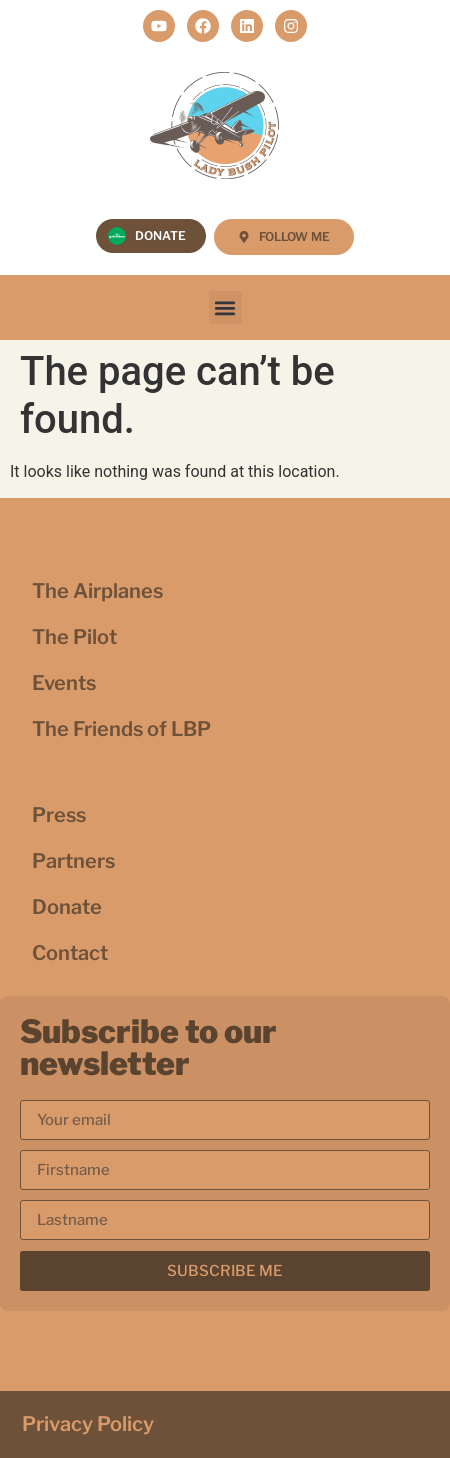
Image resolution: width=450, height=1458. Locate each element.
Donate (67, 907)
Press (59, 815)
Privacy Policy (88, 1424)
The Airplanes (97, 591)
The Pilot (74, 637)
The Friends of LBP (121, 729)
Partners (73, 861)
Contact (70, 953)
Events (64, 683)
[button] (225, 307)
